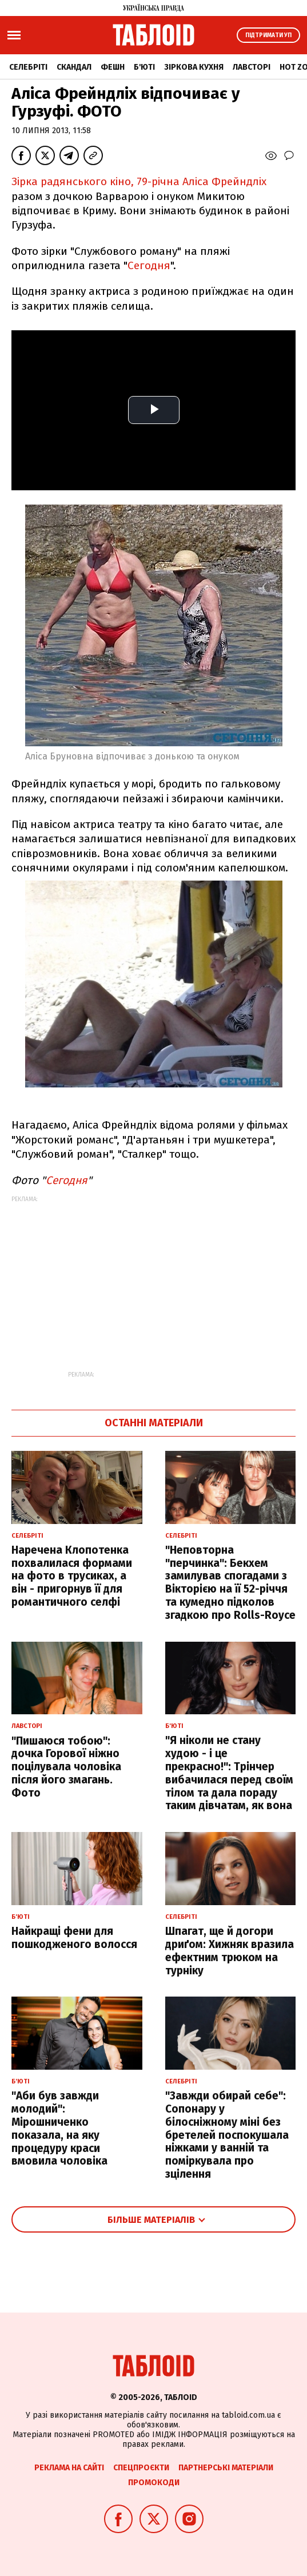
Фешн (113, 67)
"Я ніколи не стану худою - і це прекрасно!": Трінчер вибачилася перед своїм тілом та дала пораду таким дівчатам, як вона (229, 1773)
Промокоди (154, 2482)
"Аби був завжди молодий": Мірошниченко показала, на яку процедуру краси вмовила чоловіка (59, 2128)
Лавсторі (251, 67)
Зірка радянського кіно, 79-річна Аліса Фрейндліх (138, 181)
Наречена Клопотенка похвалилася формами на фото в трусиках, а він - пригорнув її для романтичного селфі (71, 1576)
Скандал (74, 67)
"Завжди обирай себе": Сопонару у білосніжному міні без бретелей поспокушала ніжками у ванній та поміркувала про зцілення (227, 2135)
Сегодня (148, 265)
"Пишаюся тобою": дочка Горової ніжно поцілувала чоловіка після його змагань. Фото (66, 1766)
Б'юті (144, 67)
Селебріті (28, 67)
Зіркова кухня (194, 67)
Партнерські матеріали (225, 2468)
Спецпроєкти (141, 2468)
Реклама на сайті (69, 2468)
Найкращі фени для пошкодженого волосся (74, 1938)
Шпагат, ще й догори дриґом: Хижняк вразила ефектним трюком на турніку (229, 1951)
